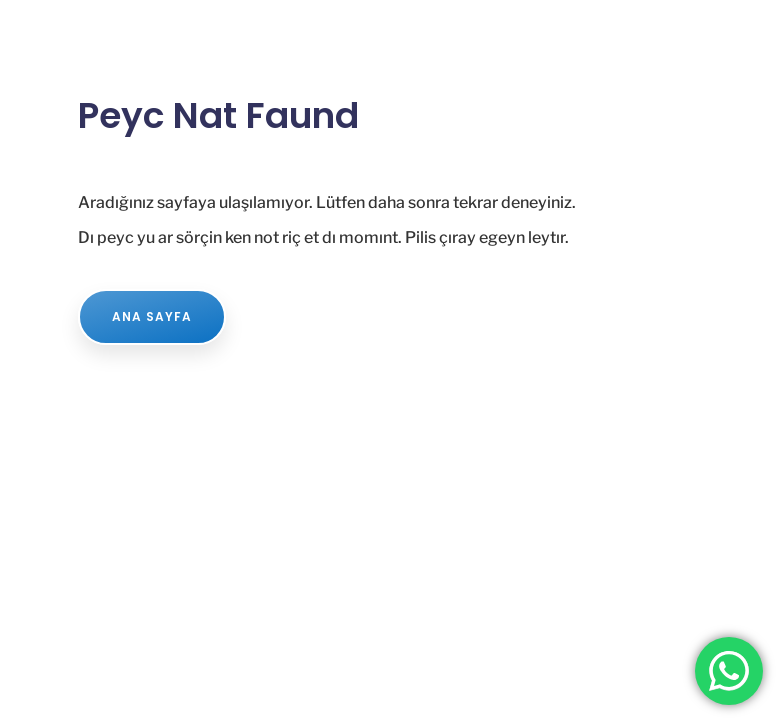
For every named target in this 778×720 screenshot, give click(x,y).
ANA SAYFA (152, 316)
